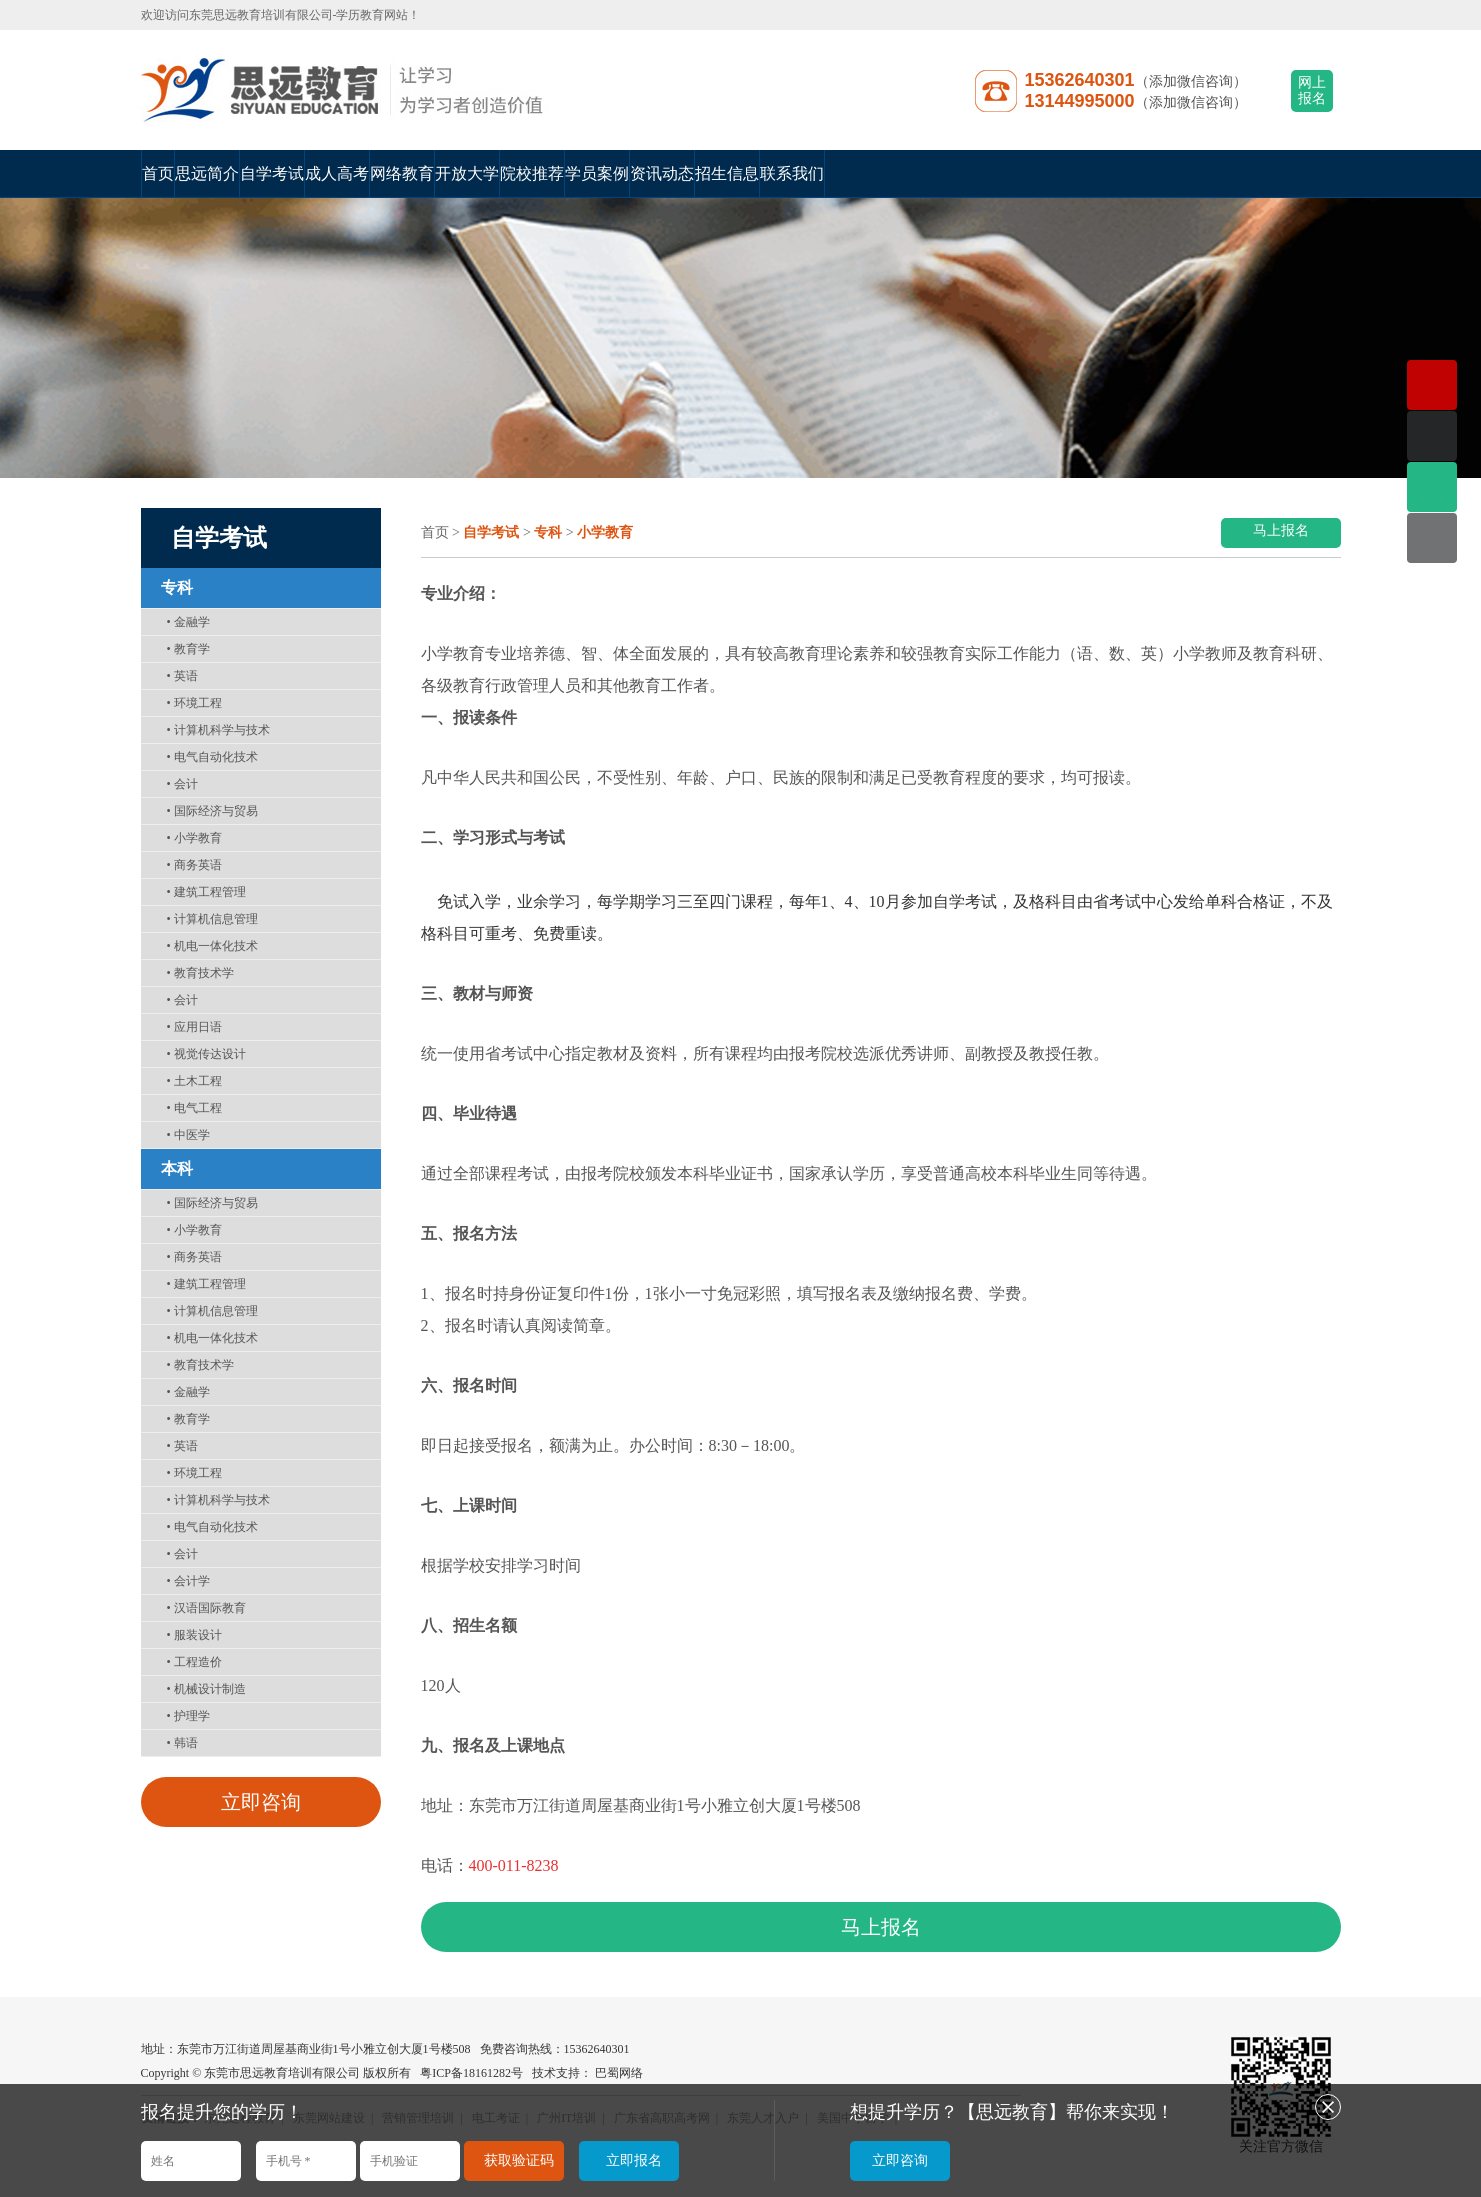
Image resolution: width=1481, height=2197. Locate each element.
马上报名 (1281, 530)
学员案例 (597, 173)
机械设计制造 (206, 1689)
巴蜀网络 (619, 2073)
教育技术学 (200, 973)
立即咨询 (261, 1802)
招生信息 (727, 173)
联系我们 (792, 173)
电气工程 (194, 1108)
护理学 (188, 1716)
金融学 (188, 622)
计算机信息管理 (212, 919)
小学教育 (194, 838)
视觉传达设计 (206, 1054)
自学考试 (272, 173)
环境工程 (194, 703)
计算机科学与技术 (218, 730)
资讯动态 (662, 173)
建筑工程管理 (206, 892)
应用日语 (194, 1027)
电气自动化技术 (212, 757)
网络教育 (402, 173)
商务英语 (194, 865)
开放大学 (467, 173)
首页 (158, 173)
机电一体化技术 (212, 946)
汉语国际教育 (206, 1608)
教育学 (188, 649)
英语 (182, 676)
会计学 (188, 1581)
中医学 (188, 1135)
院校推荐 (532, 173)
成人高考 (337, 173)
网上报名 (1312, 90)
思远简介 (207, 173)
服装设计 (194, 1635)
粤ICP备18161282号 (471, 2073)
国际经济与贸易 (212, 811)
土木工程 (194, 1081)
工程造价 (194, 1662)
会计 (182, 784)
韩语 (182, 1743)
